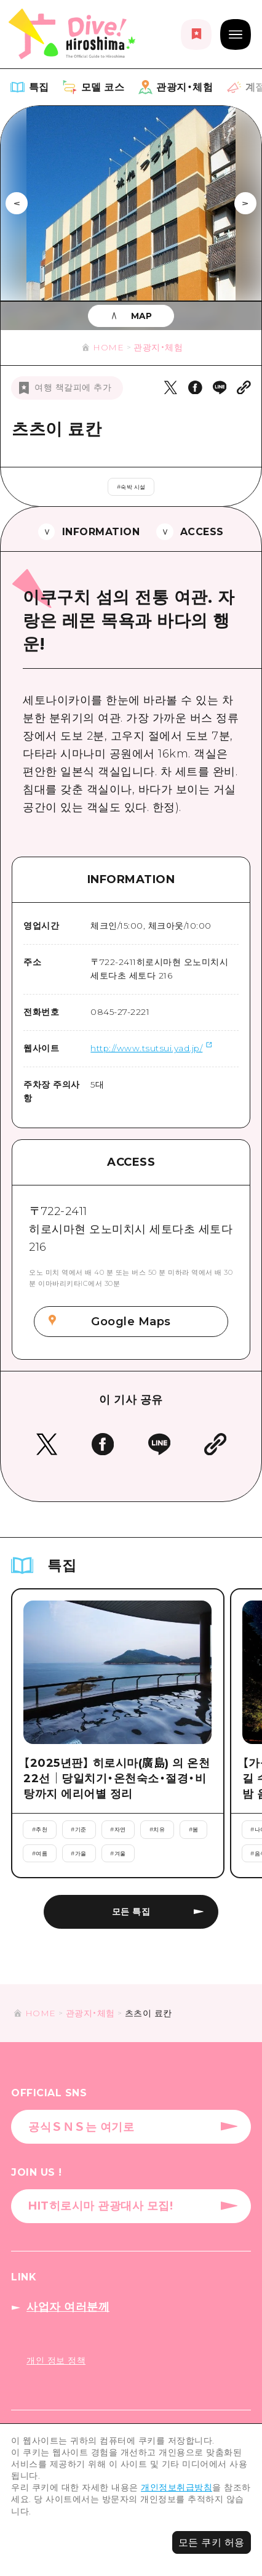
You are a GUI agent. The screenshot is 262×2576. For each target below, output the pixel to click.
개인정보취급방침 (176, 2487)
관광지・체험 (158, 347)
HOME (108, 347)
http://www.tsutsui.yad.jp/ (146, 1048)
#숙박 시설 (131, 486)
